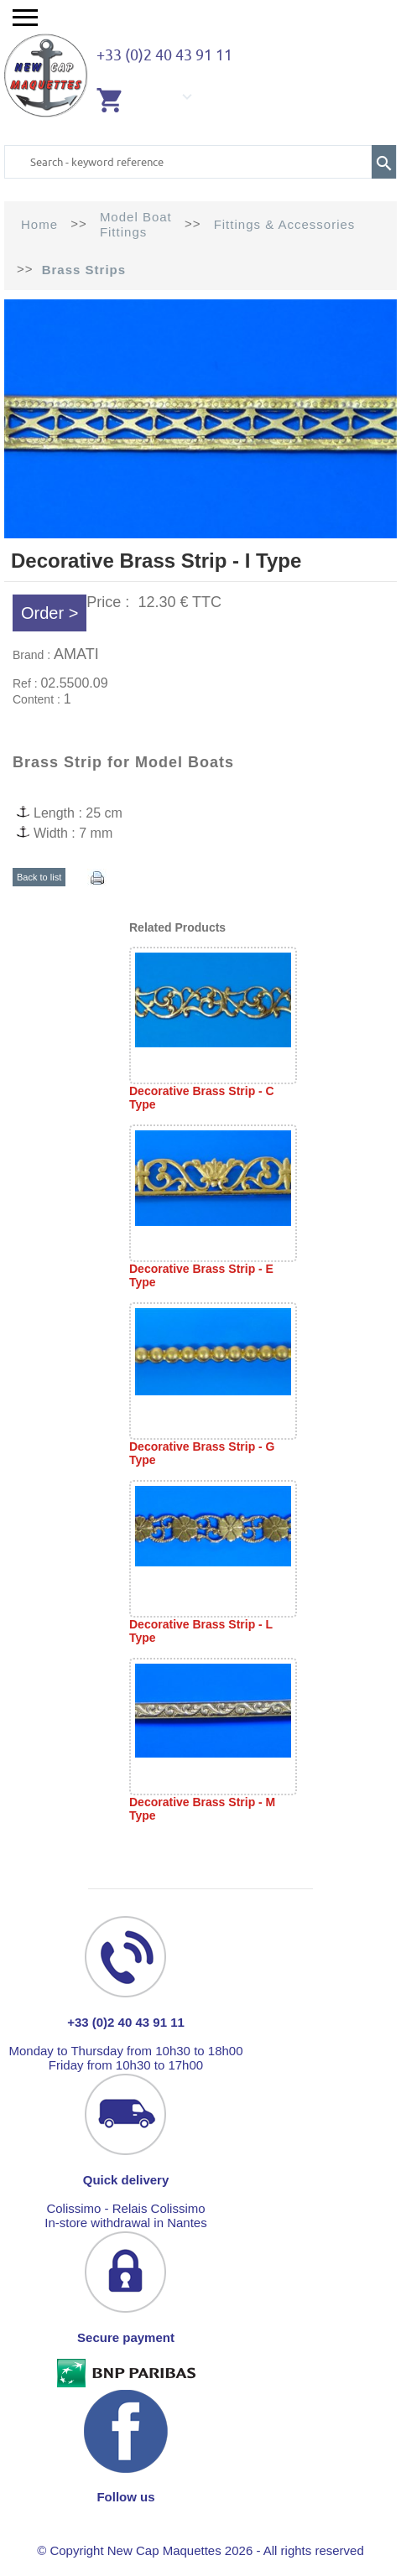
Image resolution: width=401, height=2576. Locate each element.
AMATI (76, 654)
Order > (49, 613)
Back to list (39, 877)
